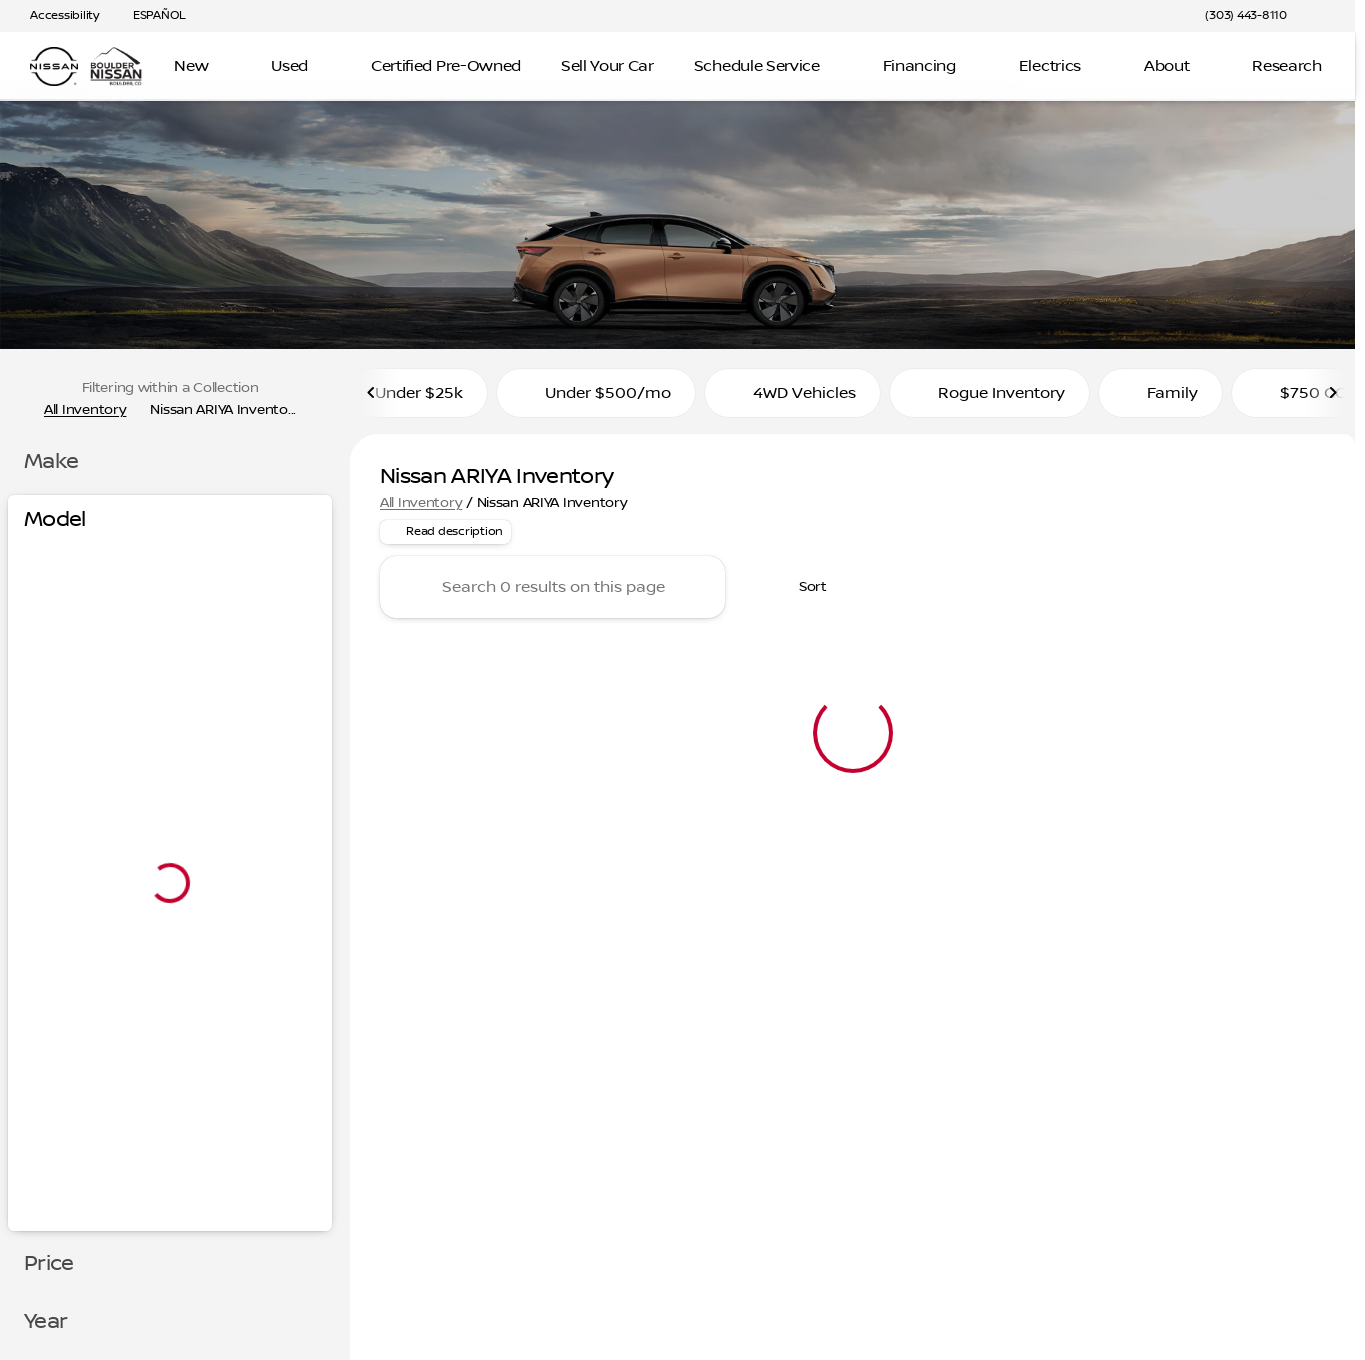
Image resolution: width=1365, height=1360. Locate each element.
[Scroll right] (1333, 399)
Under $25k (419, 399)
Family (1160, 399)
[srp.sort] (802, 594)
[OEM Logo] (54, 67)
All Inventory (421, 509)
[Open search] (1309, 67)
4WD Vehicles (792, 399)
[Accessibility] (55, 16)
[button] (1331, 16)
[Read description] (445, 539)
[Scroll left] (372, 399)
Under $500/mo (596, 399)
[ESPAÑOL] (150, 16)
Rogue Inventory (989, 399)
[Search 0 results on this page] (552, 594)
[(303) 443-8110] (1246, 16)
